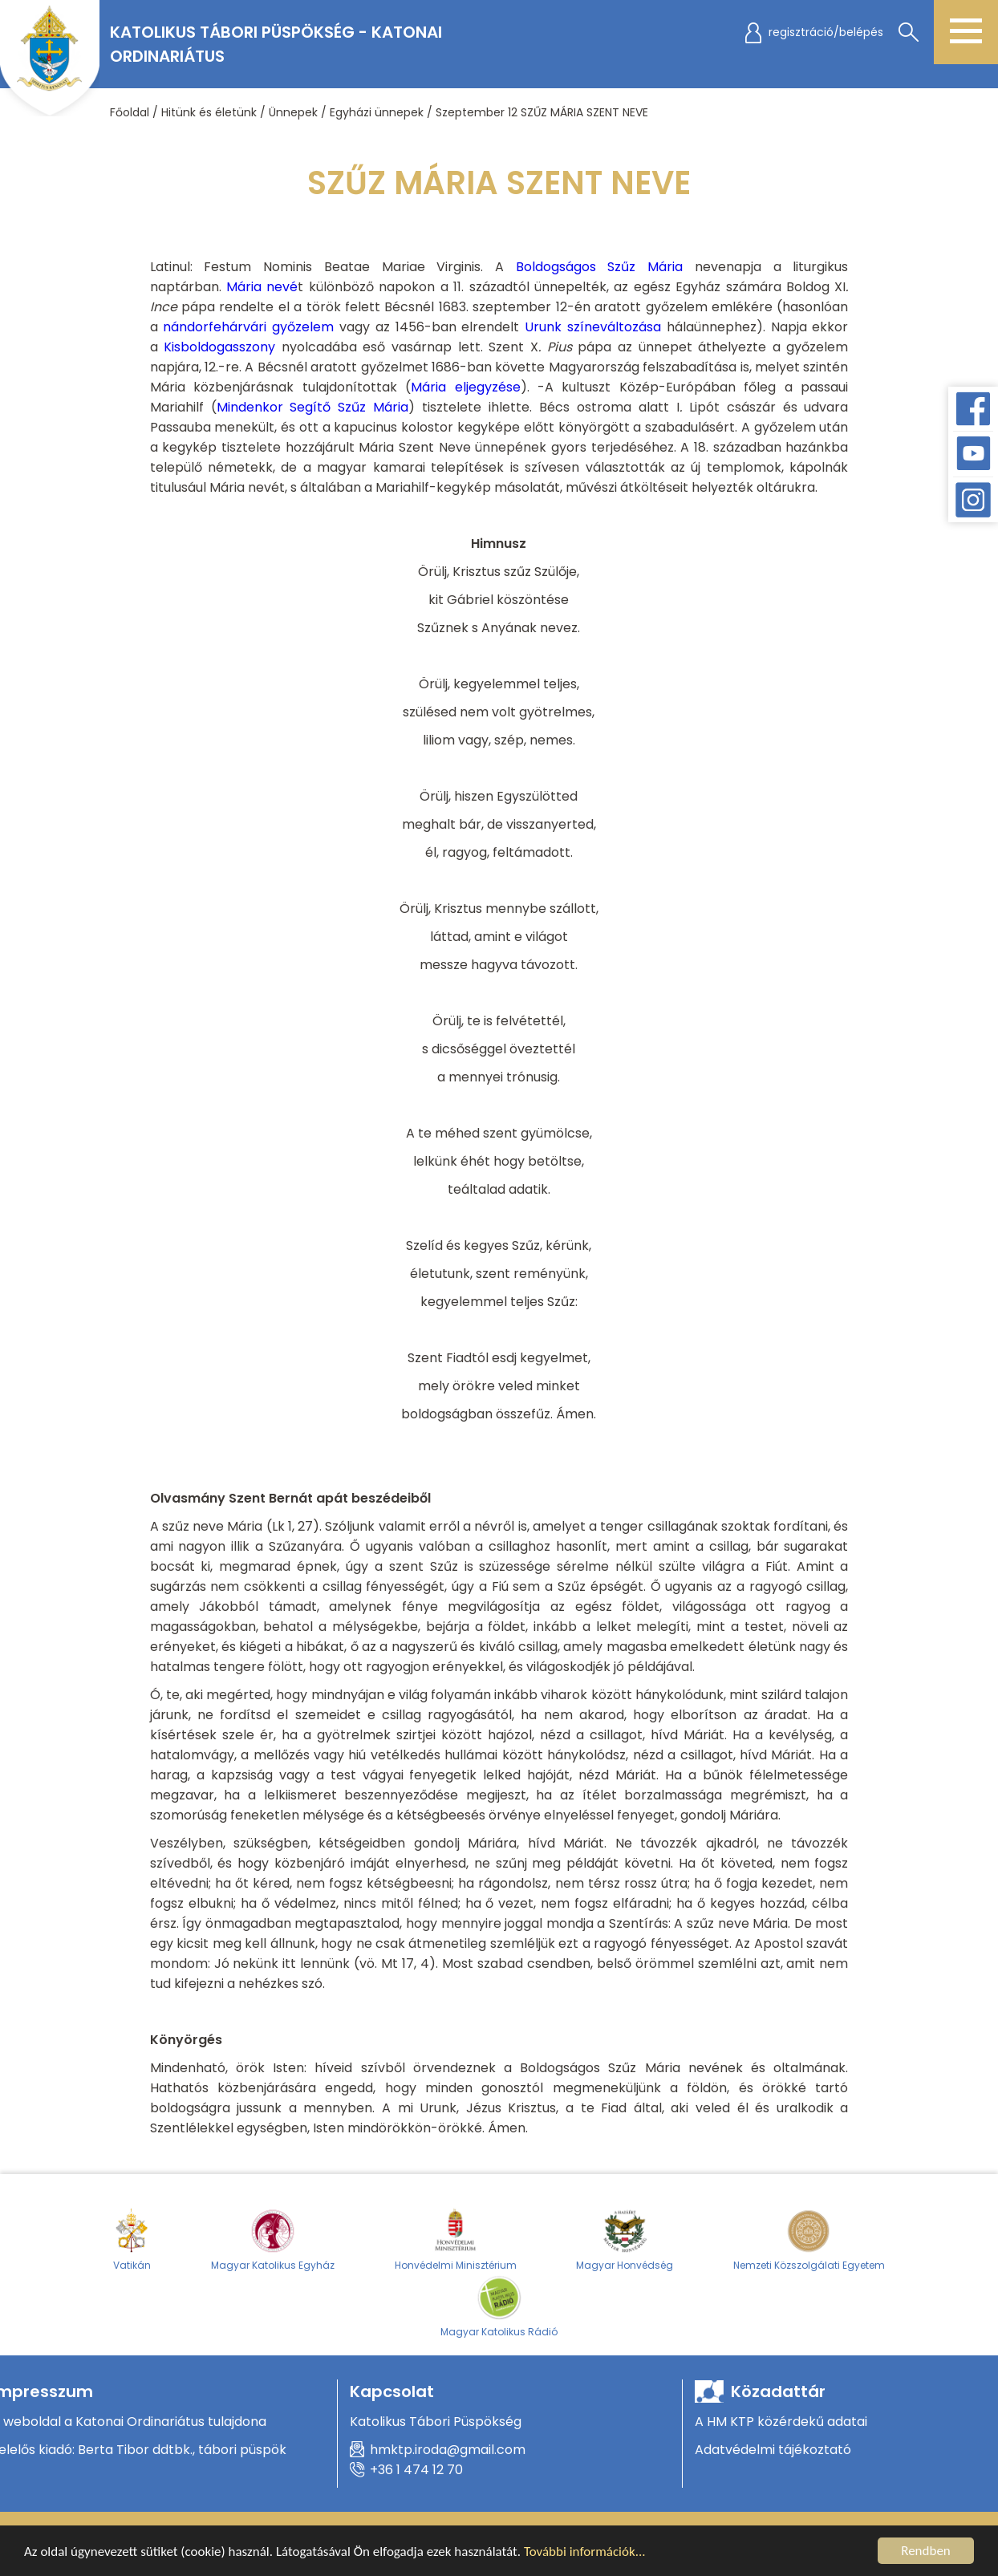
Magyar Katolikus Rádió (499, 2306)
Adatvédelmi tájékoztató (773, 2449)
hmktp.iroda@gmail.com (447, 2449)
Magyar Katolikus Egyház (273, 2239)
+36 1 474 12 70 (416, 2469)
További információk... (585, 2554)
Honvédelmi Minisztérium (456, 2239)
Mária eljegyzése (465, 387)
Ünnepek (293, 112)
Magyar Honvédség (624, 2239)
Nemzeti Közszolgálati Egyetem (809, 2239)
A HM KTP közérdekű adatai (781, 2421)
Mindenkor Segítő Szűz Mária (313, 407)
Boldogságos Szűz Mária (599, 267)
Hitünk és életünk (209, 112)
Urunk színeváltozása (593, 327)
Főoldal (129, 112)
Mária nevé (262, 287)
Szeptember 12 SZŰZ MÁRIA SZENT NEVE (542, 112)
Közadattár (778, 2391)
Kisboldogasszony (219, 347)
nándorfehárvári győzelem (248, 327)
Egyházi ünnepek (377, 112)
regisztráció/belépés (826, 32)
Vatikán (132, 2239)
